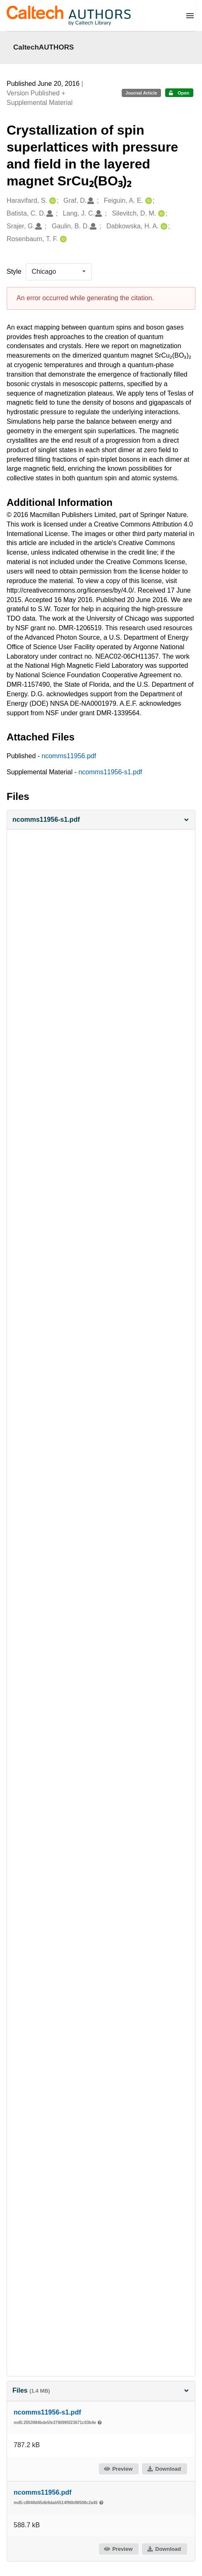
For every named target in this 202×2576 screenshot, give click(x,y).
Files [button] (101, 2390)
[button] (101, 820)
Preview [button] (118, 2469)
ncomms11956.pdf (69, 755)
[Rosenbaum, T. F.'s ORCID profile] (62, 239)
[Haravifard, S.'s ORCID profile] (51, 201)
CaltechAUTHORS (43, 47)
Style (14, 271)
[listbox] (59, 271)
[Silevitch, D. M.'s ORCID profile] (160, 213)
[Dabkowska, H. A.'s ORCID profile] (163, 226)
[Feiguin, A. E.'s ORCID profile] (147, 201)
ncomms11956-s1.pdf (110, 772)
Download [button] (164, 2469)
